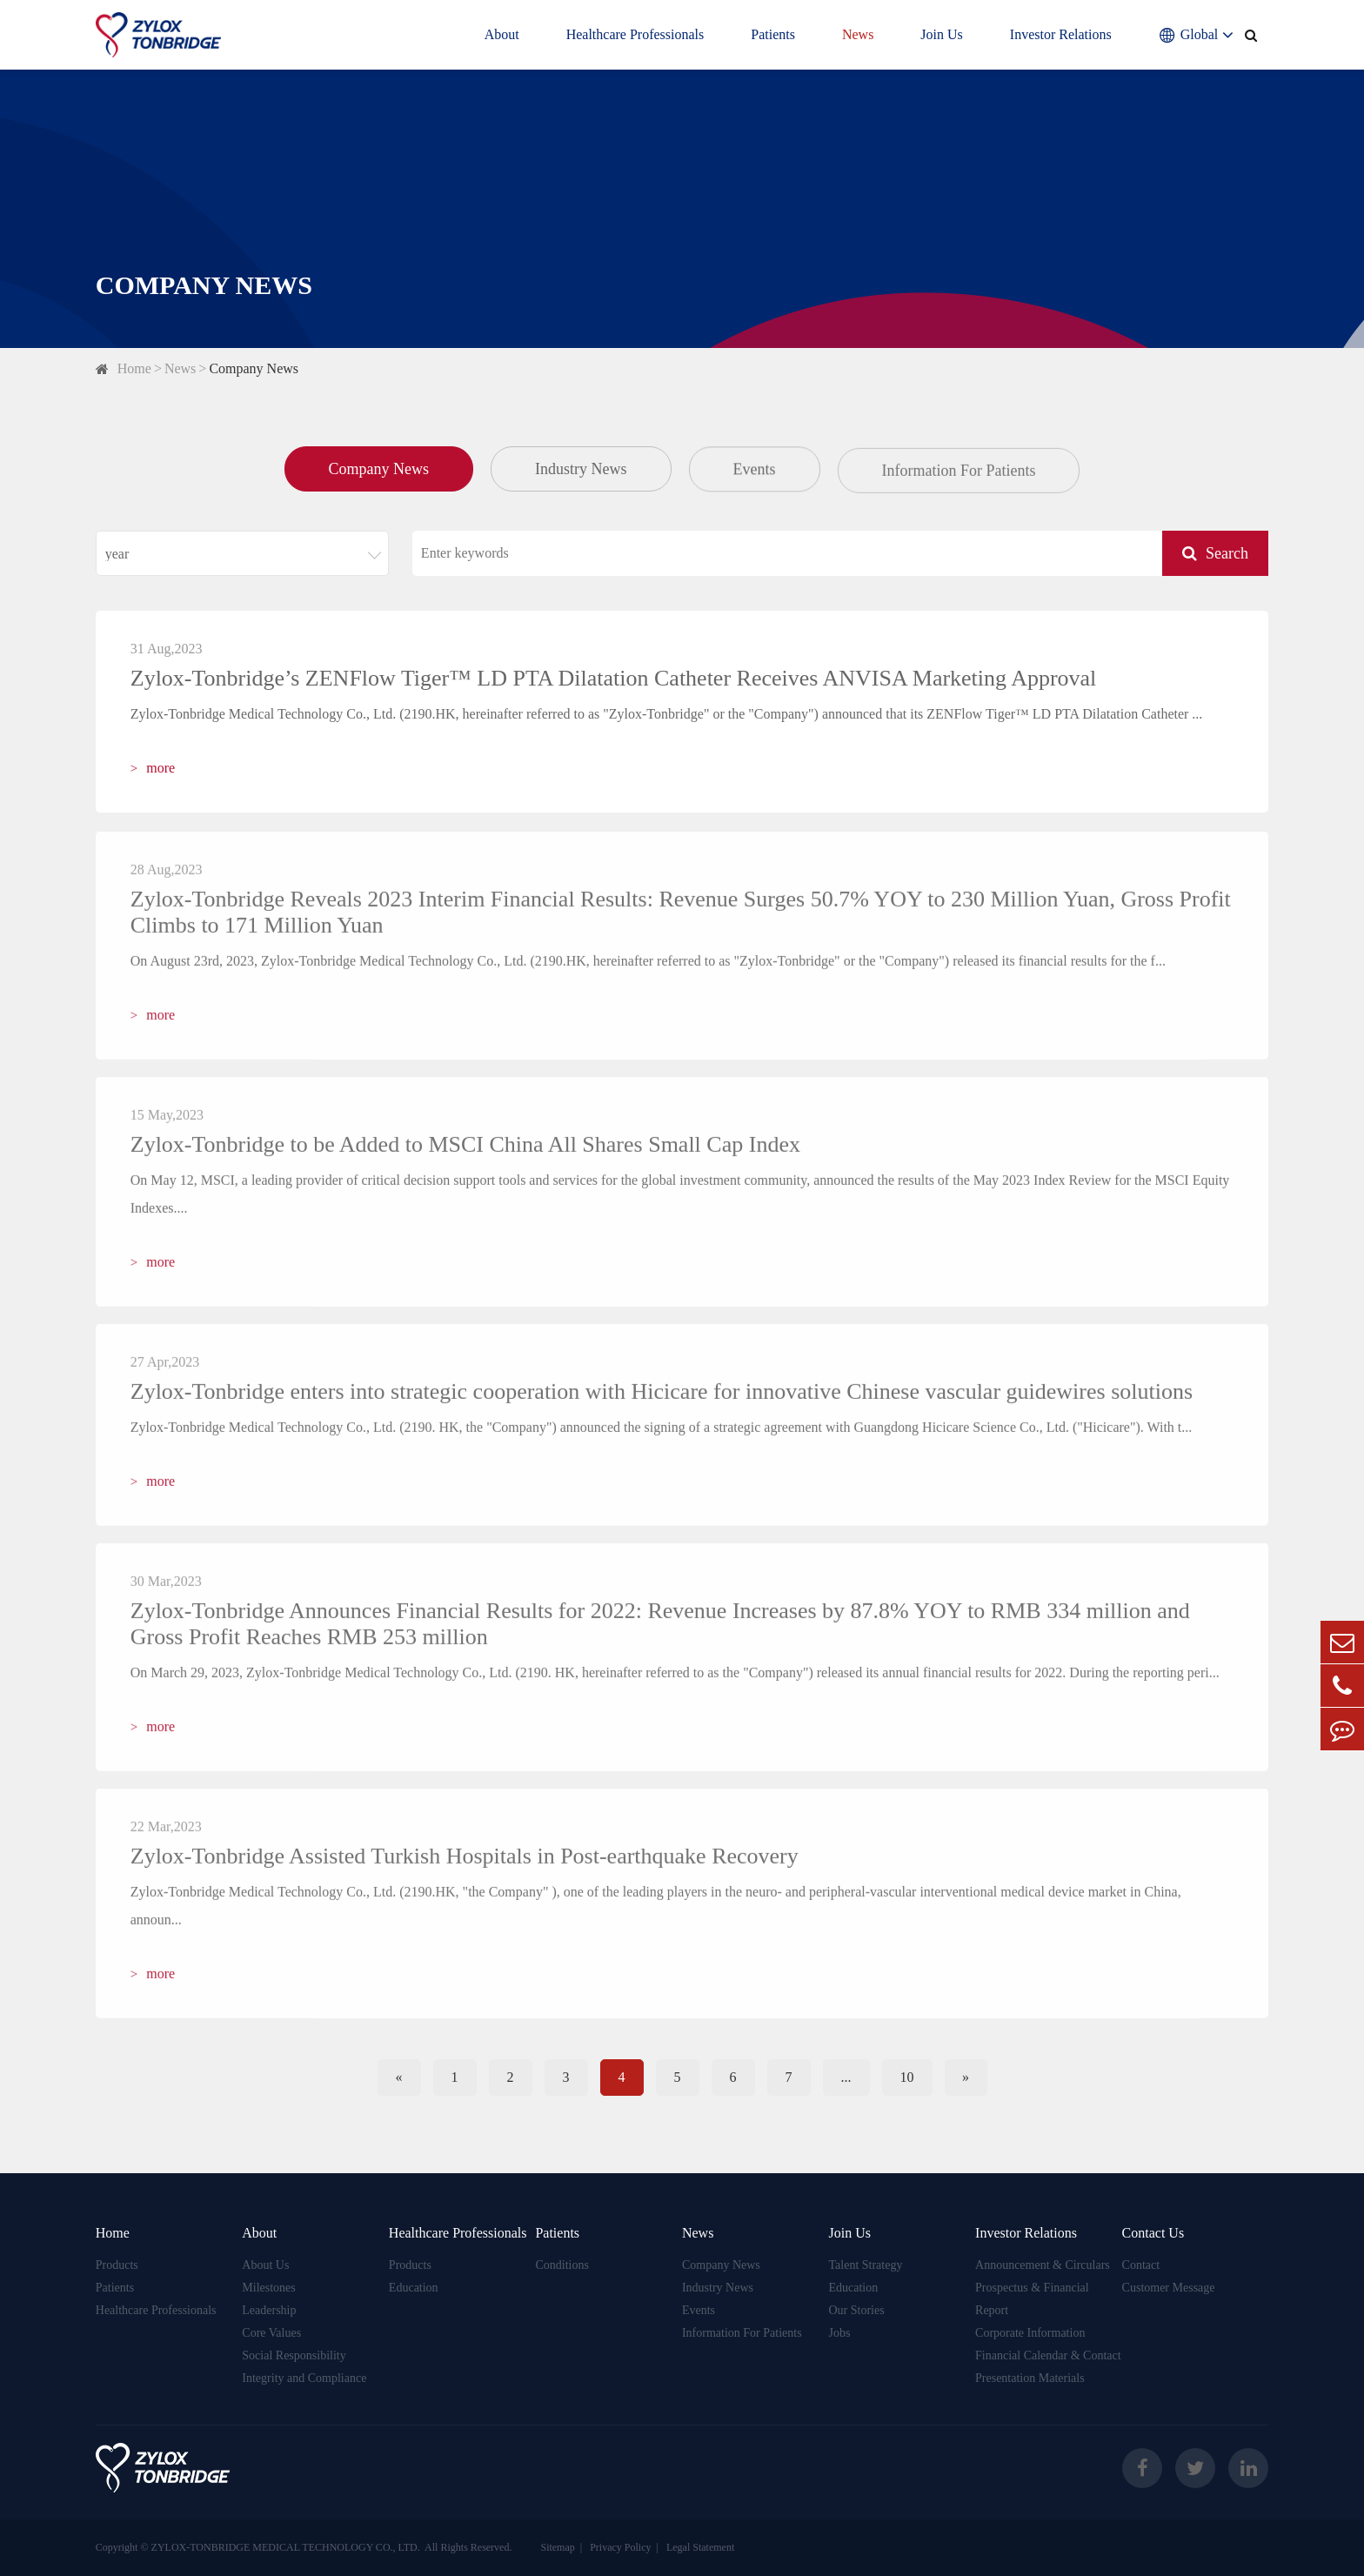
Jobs (840, 2332)
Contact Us (1153, 2232)
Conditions (561, 2265)
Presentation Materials (1030, 2378)
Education (413, 2287)
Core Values (271, 2332)
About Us (265, 2265)
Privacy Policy (620, 2547)
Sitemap (557, 2547)
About (502, 34)
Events (754, 472)
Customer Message (1168, 2287)
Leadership (269, 2310)
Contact (1141, 2265)
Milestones (268, 2287)
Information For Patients (959, 477)
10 (907, 2077)
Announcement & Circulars (1042, 2265)
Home (134, 368)
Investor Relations (1061, 34)
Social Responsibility (293, 2355)
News (857, 34)
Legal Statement (700, 2547)
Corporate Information (1030, 2332)
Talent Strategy (866, 2265)
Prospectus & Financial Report (1032, 2299)
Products (117, 2265)
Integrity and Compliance (304, 2378)
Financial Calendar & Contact (1048, 2355)
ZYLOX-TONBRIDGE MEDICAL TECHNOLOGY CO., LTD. (285, 2547)
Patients (773, 34)
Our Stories (857, 2310)
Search (1215, 553)
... (846, 2077)
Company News (253, 368)
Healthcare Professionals (635, 34)
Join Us (941, 34)
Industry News (581, 469)
